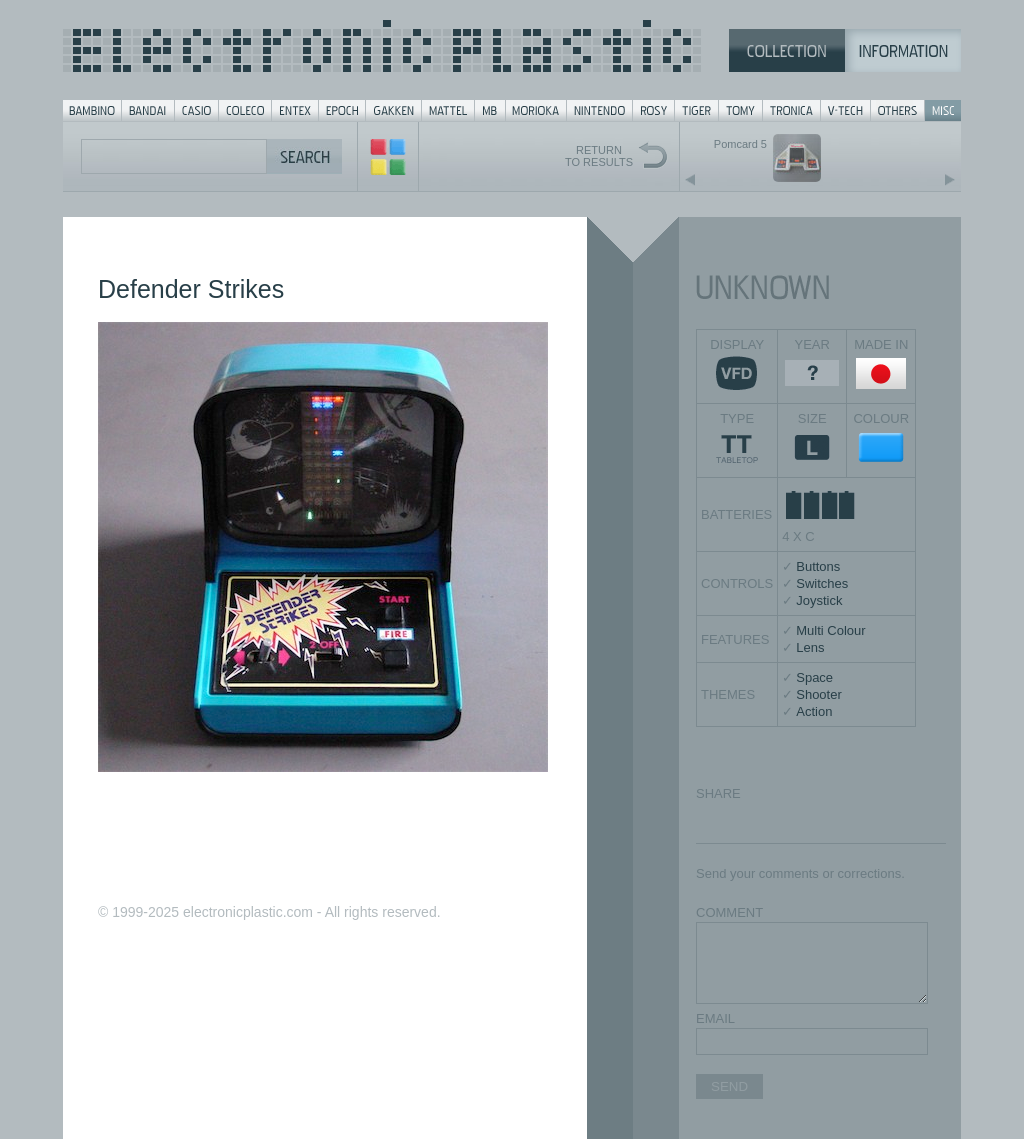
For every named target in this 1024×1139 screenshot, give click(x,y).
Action (814, 711)
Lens (810, 647)
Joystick (819, 600)
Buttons (818, 566)
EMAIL (715, 1018)
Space (814, 677)
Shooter (819, 694)
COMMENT (729, 912)
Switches (822, 583)
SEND (729, 1086)
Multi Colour (830, 630)
